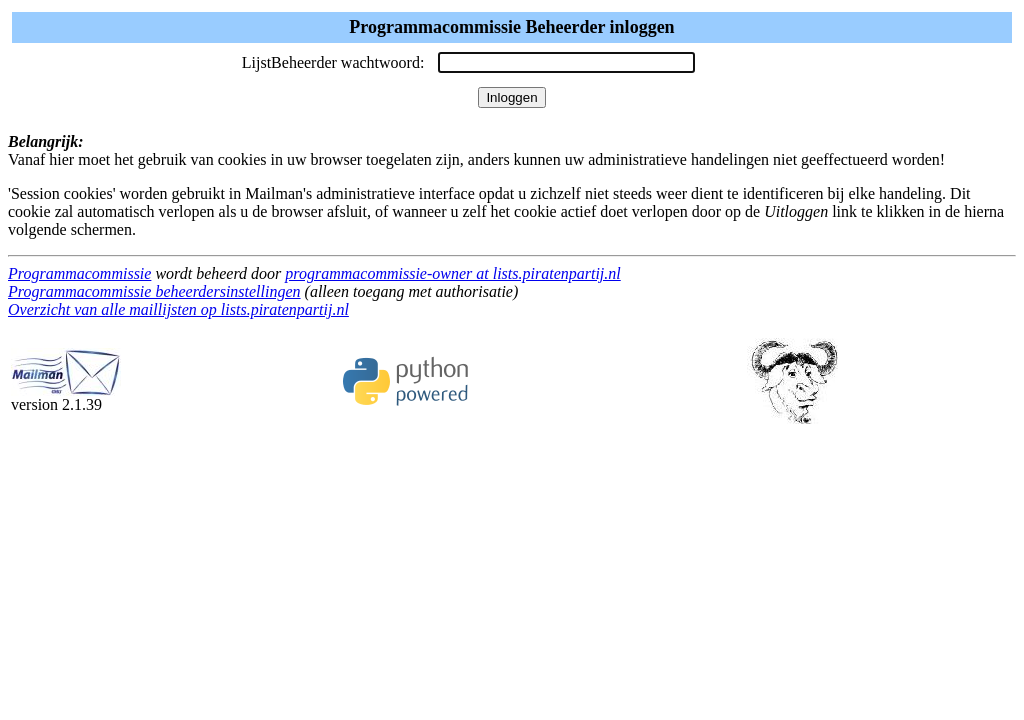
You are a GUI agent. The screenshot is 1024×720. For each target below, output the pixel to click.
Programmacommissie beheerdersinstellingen (154, 291)
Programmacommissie (79, 273)
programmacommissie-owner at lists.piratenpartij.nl (452, 273)
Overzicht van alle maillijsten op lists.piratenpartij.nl (178, 309)
